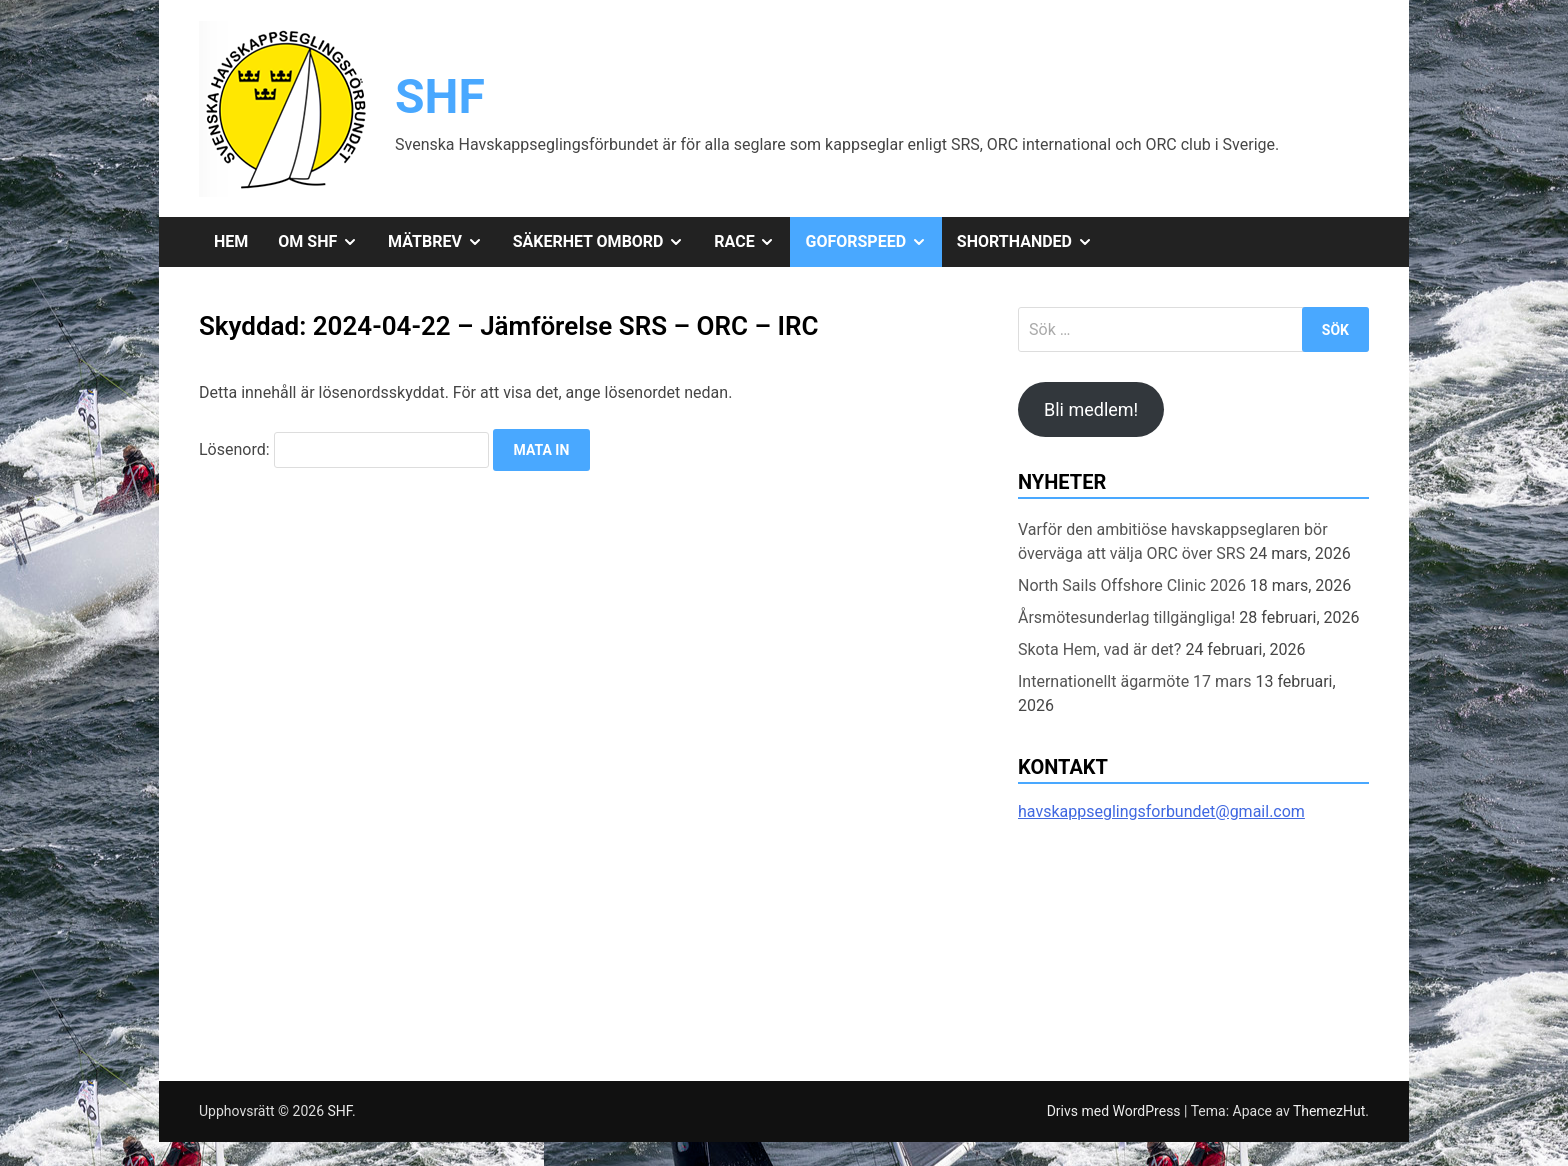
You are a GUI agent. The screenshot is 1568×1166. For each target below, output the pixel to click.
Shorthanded (1032, 242)
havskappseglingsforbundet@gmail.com (1161, 811)
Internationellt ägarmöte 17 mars (1134, 681)
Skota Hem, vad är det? (1099, 649)
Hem (231, 241)
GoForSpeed (873, 242)
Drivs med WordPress (1115, 1111)
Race (752, 242)
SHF (440, 96)
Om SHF (325, 242)
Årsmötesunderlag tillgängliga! (1126, 617)
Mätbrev (443, 242)
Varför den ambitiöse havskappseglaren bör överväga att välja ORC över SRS (1173, 541)
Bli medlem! (1091, 409)
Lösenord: (344, 449)
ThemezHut (1329, 1111)
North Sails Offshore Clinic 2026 (1132, 585)
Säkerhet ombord (606, 242)
